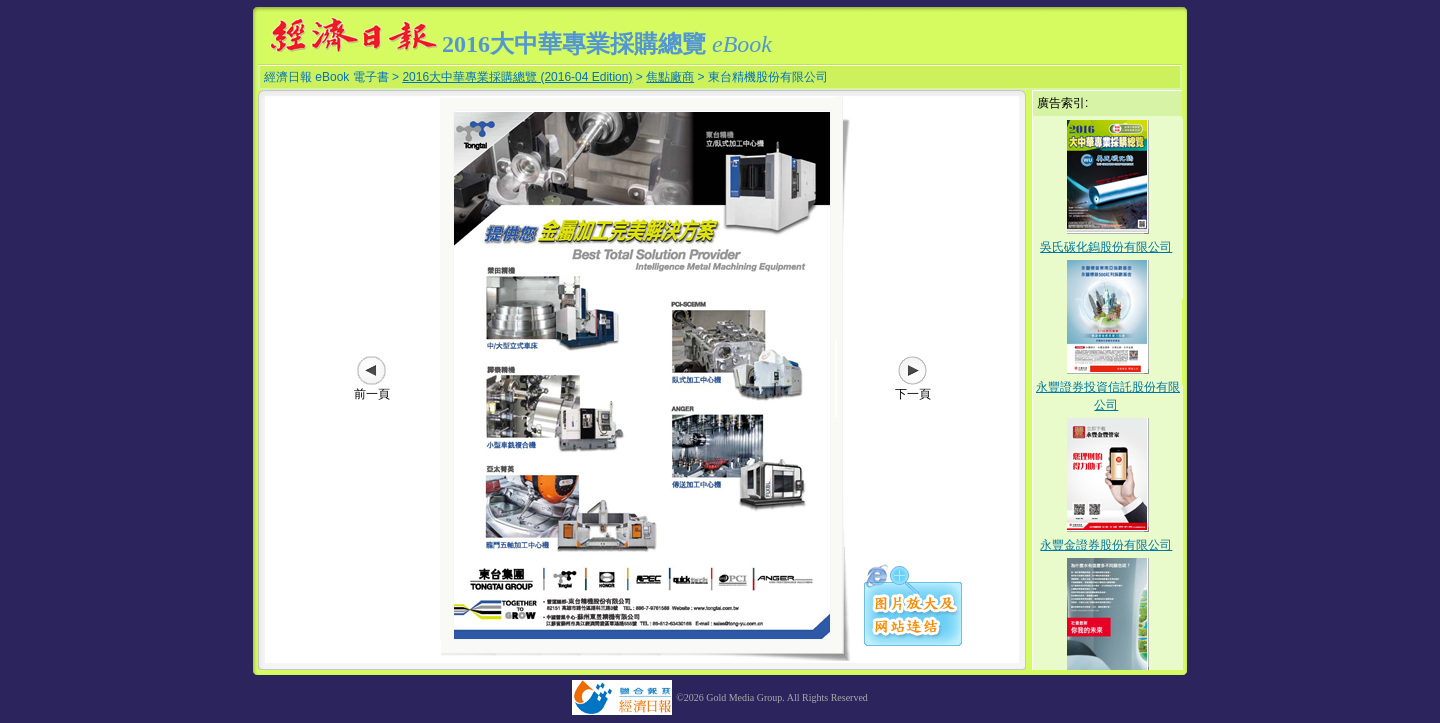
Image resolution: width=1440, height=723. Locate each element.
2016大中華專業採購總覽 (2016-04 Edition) (517, 77)
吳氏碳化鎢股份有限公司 (1106, 247)
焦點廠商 (670, 77)
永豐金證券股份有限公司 (1106, 545)
